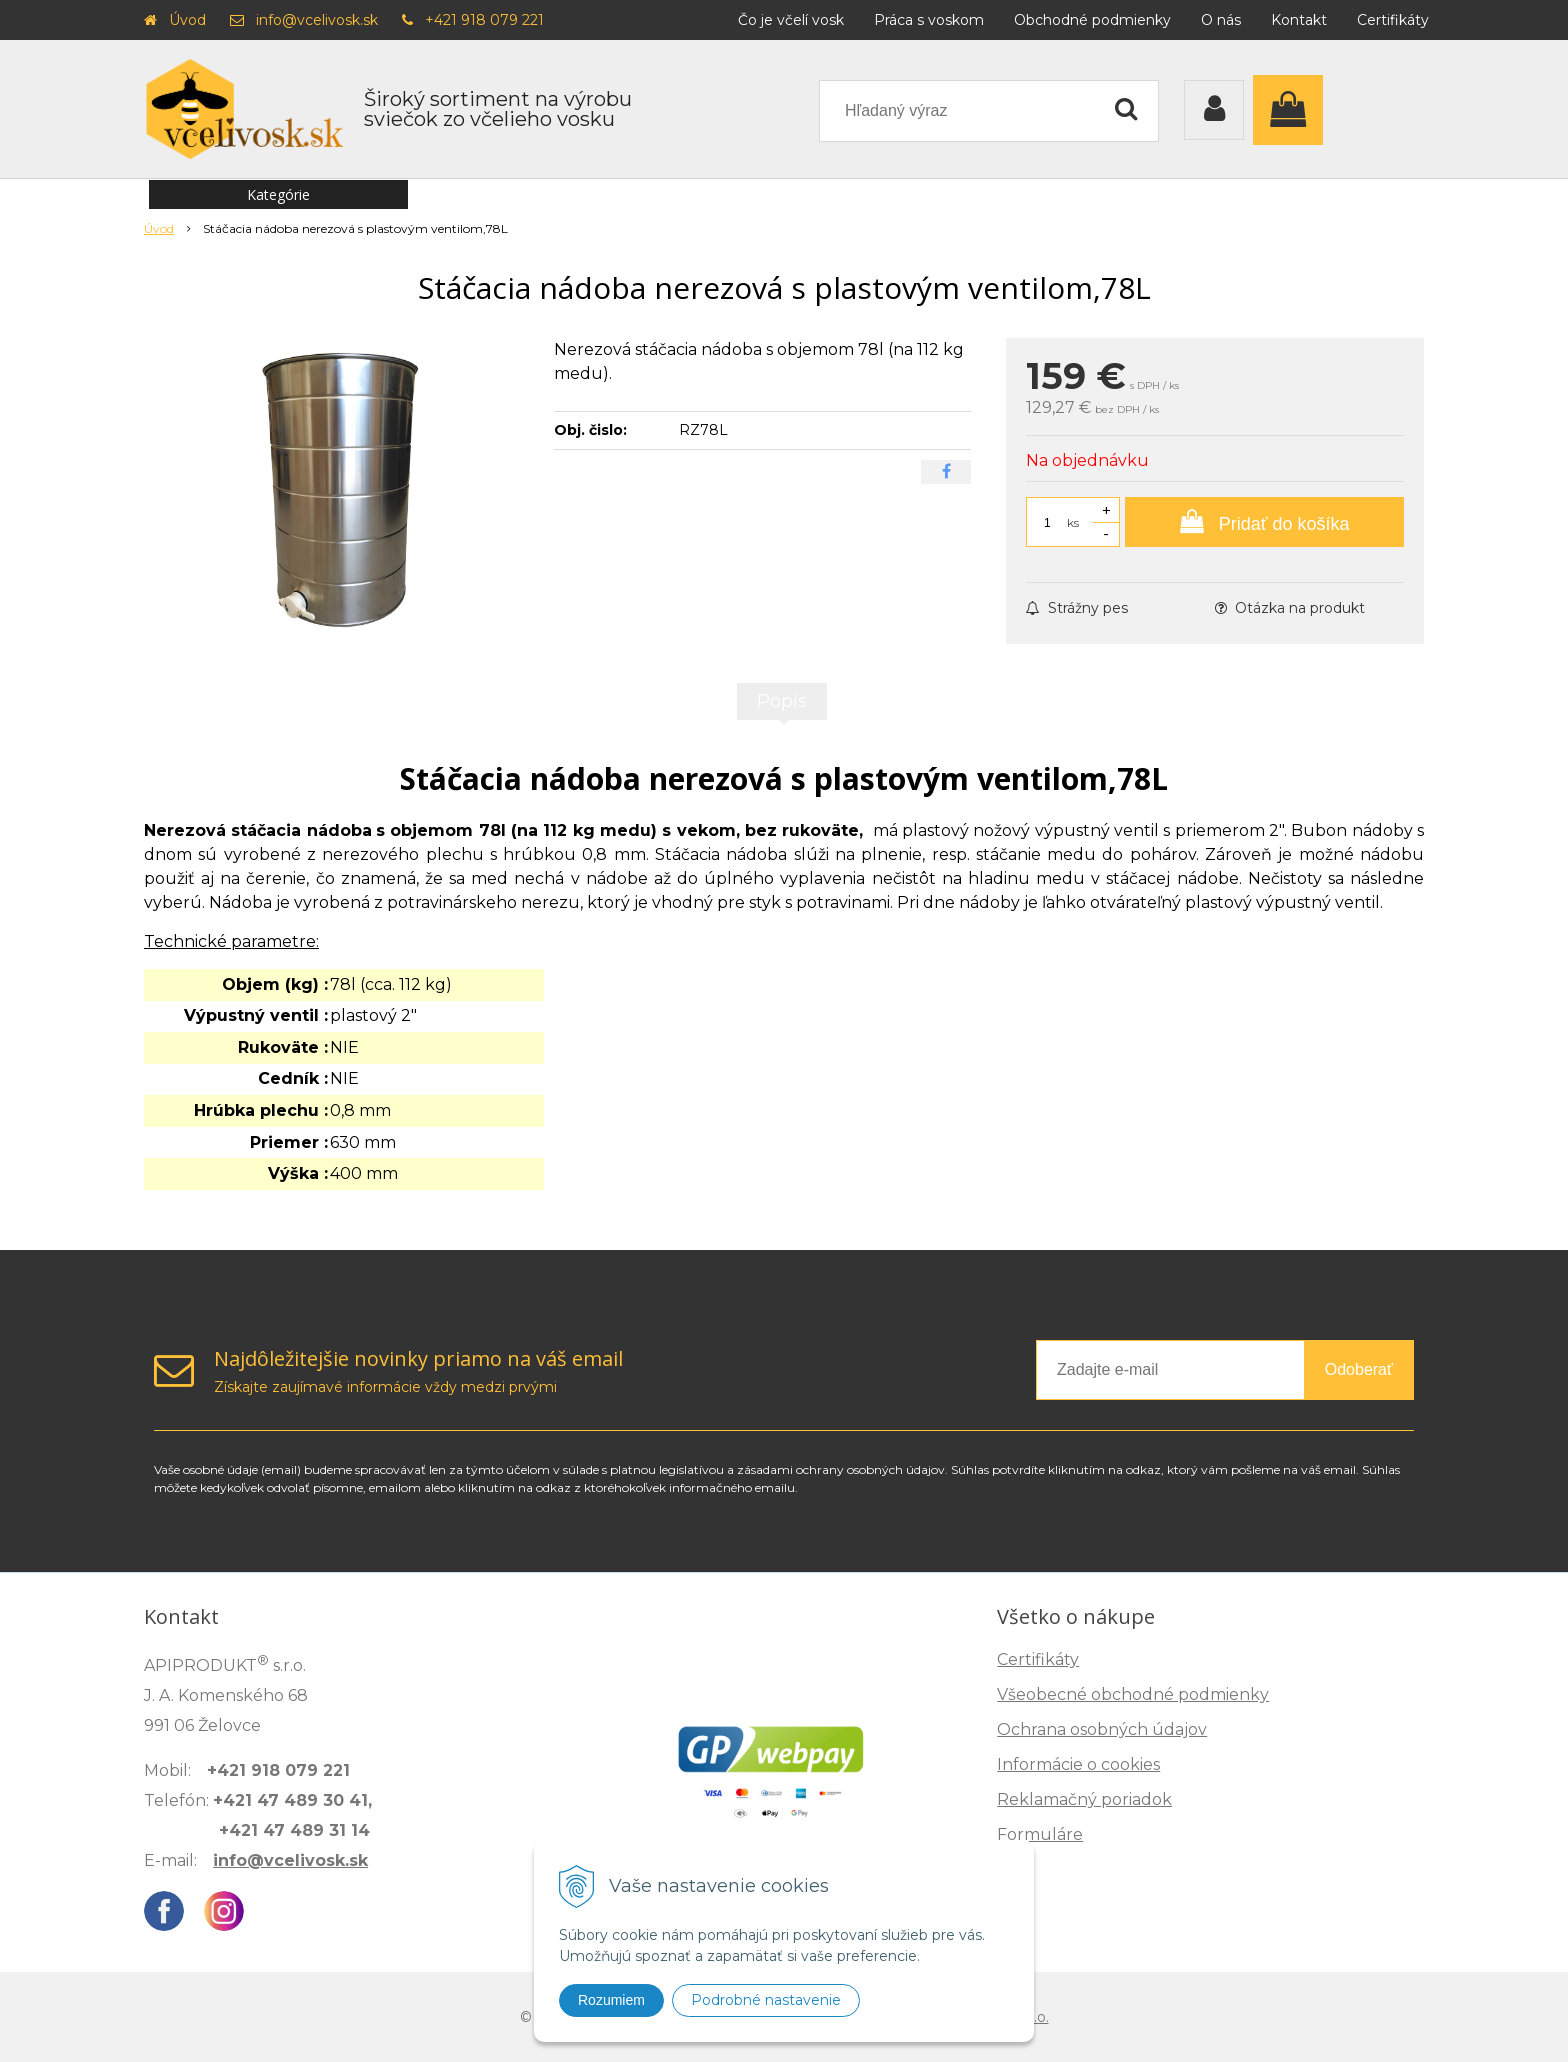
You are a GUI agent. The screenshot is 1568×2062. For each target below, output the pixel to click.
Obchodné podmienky (1092, 20)
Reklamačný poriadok (1084, 1799)
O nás (1221, 20)
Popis (782, 701)
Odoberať (1359, 1369)
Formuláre (1040, 1834)
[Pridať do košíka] (1264, 522)
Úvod (187, 20)
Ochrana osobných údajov (1102, 1729)
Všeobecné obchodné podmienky (1133, 1694)
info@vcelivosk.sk (317, 20)
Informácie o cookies (1078, 1764)
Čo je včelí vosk (791, 20)
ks (1073, 522)
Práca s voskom (929, 20)
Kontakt (1299, 20)
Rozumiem (611, 2000)
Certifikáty (1393, 20)
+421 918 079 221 (484, 20)
